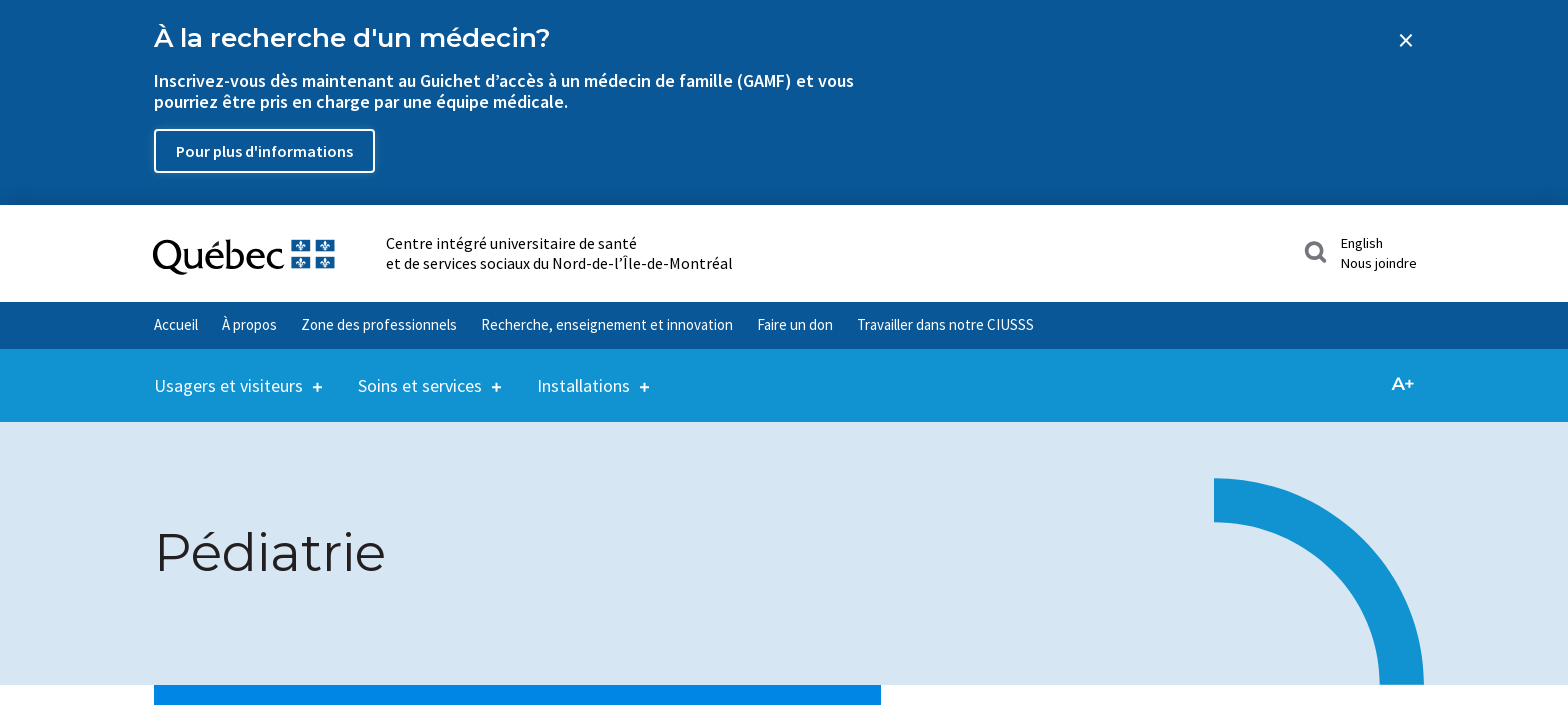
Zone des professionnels (379, 324)
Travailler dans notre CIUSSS (945, 324)
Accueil (176, 324)
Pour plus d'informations (264, 151)
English (1362, 243)
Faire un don (795, 324)
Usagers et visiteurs (228, 373)
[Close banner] (1406, 40)
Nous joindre (1379, 263)
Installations (583, 373)
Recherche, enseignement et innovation (607, 324)
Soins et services (420, 373)
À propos (249, 324)
